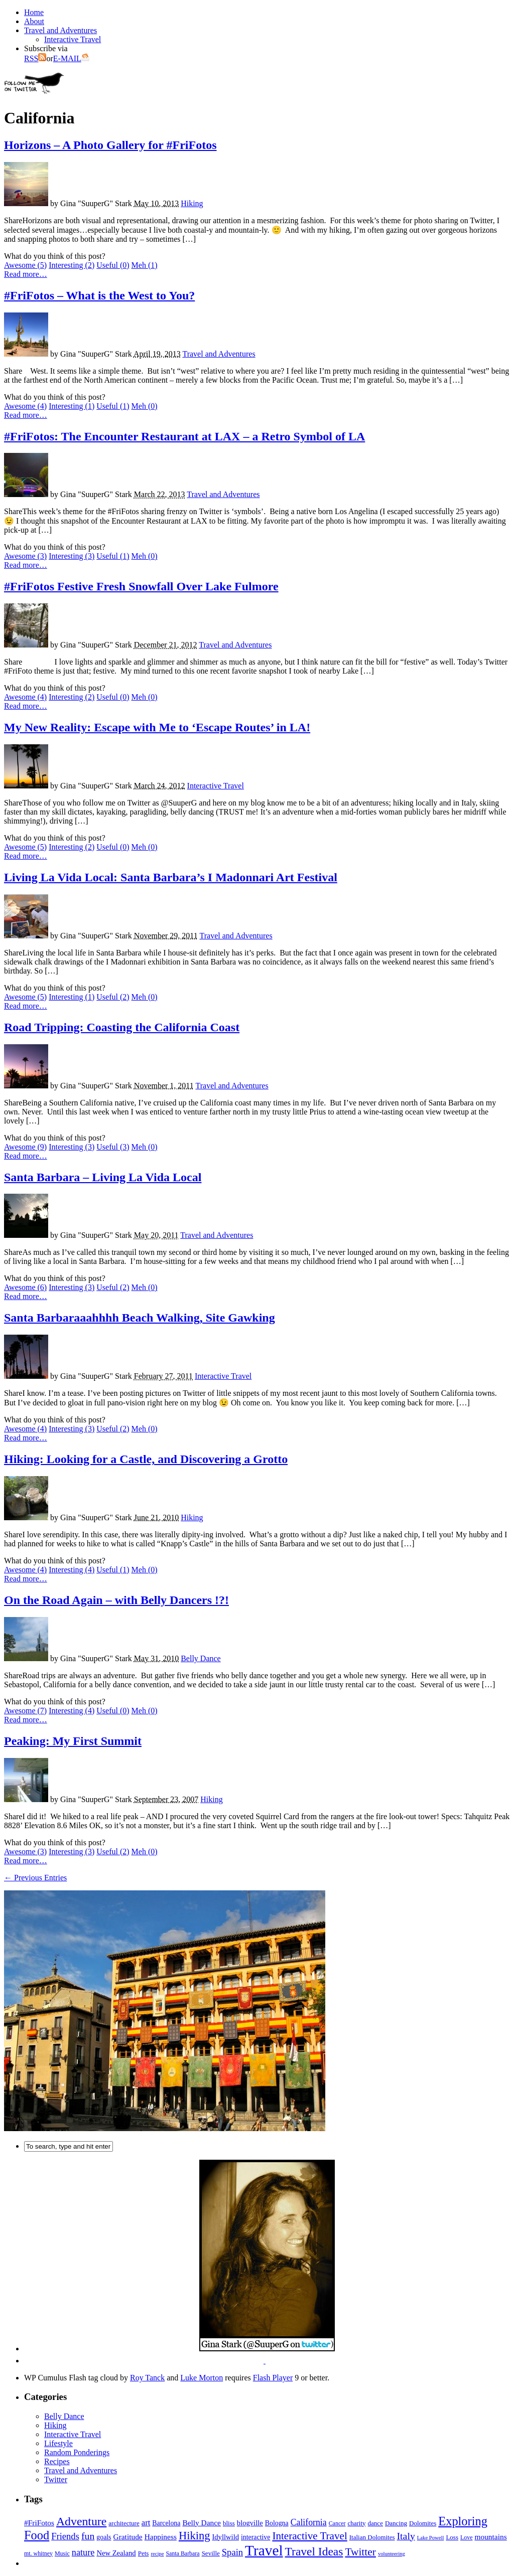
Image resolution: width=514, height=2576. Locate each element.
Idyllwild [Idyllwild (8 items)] (225, 2537)
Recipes (57, 2461)
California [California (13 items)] (309, 2522)
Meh (145, 265)
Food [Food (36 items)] (36, 2535)
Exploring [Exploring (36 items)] (462, 2521)
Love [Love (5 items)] (466, 2537)
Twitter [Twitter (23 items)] (360, 2552)
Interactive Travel (72, 39)
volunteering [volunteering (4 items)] (391, 2553)
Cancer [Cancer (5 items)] (337, 2523)
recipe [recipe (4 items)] (157, 2553)
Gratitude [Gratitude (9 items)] (128, 2536)
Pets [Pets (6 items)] (143, 2553)
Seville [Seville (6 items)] (211, 2553)
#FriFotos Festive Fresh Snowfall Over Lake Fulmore (141, 586)
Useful (112, 265)
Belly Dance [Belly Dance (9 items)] (201, 2522)
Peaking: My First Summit (73, 1740)
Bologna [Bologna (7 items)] (277, 2523)
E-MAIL (71, 58)
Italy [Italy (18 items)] (406, 2535)
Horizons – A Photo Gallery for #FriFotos (110, 144)
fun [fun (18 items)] (87, 2535)
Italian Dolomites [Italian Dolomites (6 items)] (372, 2537)
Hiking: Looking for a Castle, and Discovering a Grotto (146, 1459)
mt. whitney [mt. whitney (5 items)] (38, 2553)
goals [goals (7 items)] (103, 2537)
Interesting (71, 265)
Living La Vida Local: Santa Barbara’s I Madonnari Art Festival (170, 877)
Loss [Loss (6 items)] (452, 2537)
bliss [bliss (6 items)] (229, 2523)
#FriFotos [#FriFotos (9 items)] (39, 2522)
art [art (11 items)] (146, 2522)
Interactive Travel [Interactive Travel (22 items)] (309, 2536)
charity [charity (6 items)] (356, 2523)
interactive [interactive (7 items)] (255, 2537)
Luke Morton (201, 2377)
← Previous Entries (35, 1877)
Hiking (192, 203)
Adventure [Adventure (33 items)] (81, 2521)
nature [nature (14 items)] (83, 2552)
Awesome (25, 265)
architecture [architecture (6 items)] (123, 2523)
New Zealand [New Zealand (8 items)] (116, 2553)
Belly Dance (201, 1658)
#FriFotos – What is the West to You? (99, 295)
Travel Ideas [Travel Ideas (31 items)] (314, 2551)
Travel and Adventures (60, 30)
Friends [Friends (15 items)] (65, 2536)
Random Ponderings (76, 2452)
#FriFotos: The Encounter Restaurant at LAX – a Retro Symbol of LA (184, 436)
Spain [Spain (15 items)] (232, 2552)
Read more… (25, 274)
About (34, 21)
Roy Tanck (147, 2377)
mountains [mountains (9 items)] (490, 2536)
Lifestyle (58, 2443)
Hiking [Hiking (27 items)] (194, 2535)
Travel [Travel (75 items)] (264, 2550)
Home (34, 12)
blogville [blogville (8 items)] (250, 2523)
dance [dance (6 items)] (375, 2523)
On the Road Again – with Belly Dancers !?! (116, 1599)
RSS (35, 58)
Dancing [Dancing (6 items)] (396, 2523)
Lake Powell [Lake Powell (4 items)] (430, 2537)
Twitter (55, 2479)
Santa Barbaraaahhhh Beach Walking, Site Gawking (139, 1317)
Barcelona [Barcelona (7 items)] (166, 2523)
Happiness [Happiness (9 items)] (161, 2536)
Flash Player (273, 2377)
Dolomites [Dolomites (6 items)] (422, 2523)
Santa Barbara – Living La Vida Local (102, 1177)
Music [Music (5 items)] (62, 2553)
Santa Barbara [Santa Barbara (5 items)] (182, 2553)
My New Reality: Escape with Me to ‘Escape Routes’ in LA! (157, 727)
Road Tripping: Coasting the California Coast (121, 1027)
